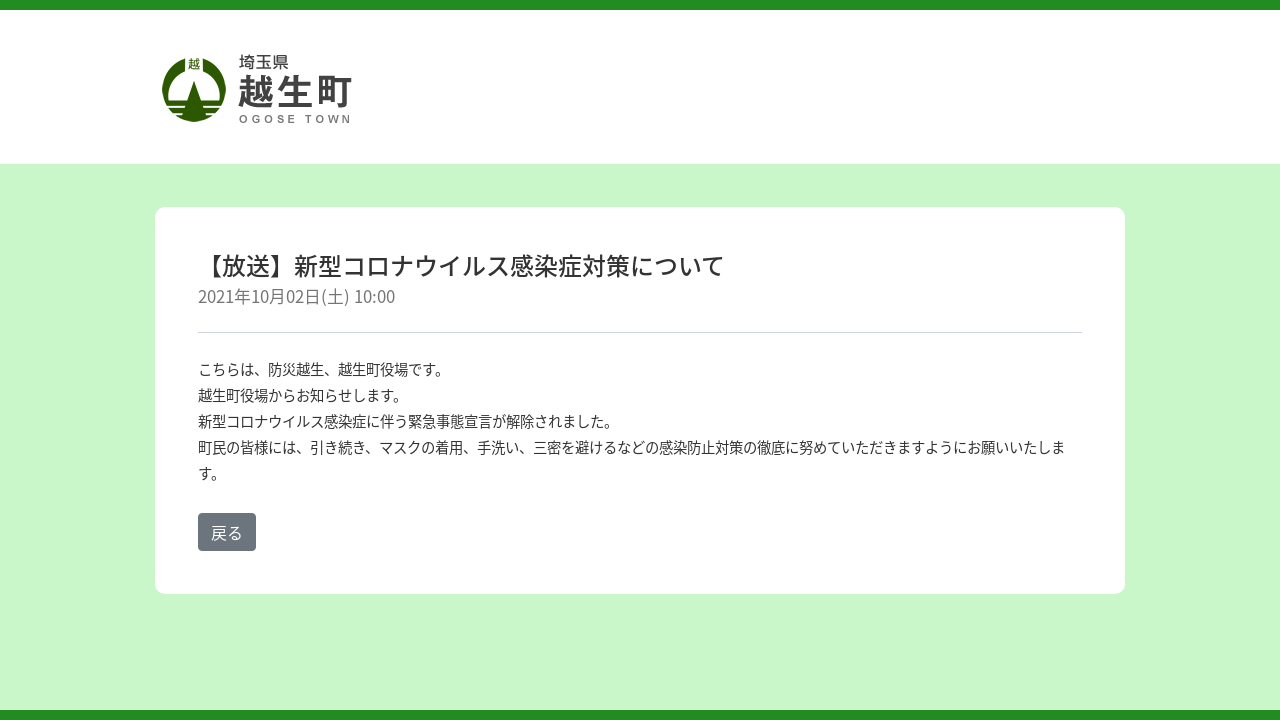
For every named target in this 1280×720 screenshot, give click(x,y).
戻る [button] (227, 532)
